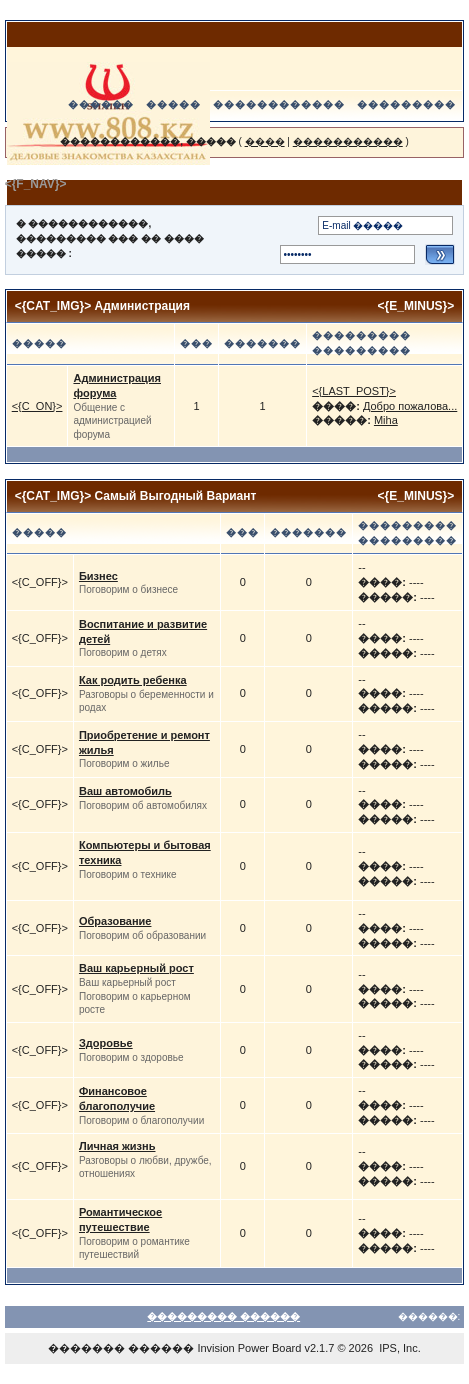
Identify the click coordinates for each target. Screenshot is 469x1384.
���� (265, 141)
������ (101, 104)
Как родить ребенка (133, 680)
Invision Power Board (249, 1348)
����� (173, 104)
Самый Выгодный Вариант (176, 496)
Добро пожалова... (410, 406)
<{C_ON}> (37, 406)
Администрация (142, 306)
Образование (115, 921)
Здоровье (106, 1043)
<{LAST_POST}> (354, 391)
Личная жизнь (117, 1146)
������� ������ (121, 1348)
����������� (348, 141)
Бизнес (98, 576)
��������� (406, 104)
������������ (279, 104)
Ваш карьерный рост (136, 968)
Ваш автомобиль (125, 791)
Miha (386, 420)
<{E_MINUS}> (416, 306)
